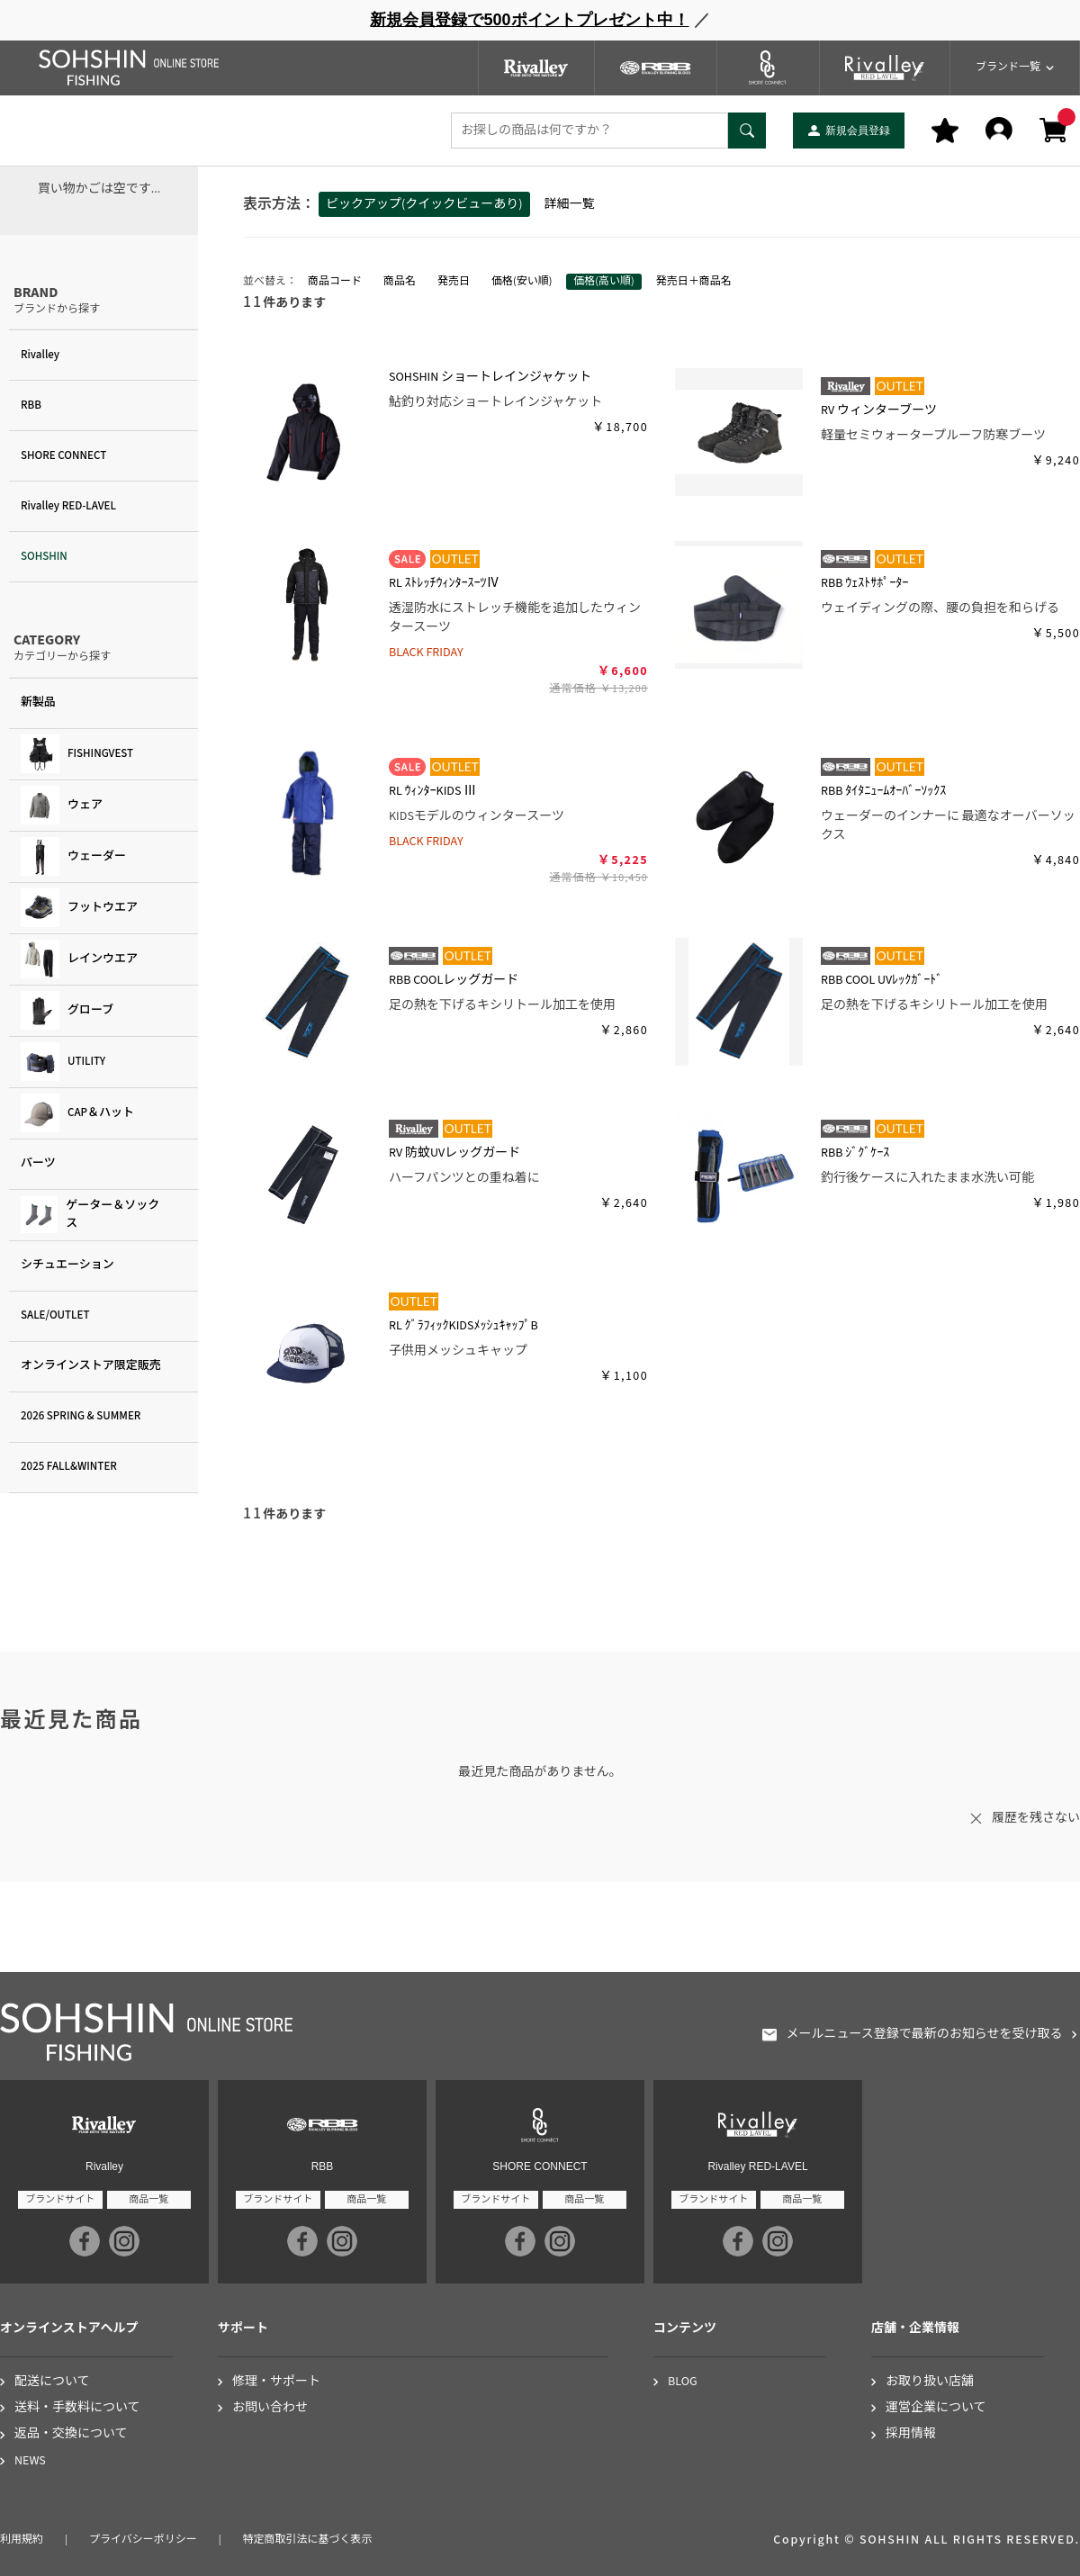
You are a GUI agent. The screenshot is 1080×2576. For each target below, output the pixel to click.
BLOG (683, 2382)
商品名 (399, 281)
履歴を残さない (1036, 1818)
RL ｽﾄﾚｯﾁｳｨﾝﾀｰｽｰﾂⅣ (444, 583)
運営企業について (936, 2408)
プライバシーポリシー (143, 2539)
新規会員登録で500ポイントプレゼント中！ (529, 20)
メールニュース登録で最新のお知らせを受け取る (924, 2034)
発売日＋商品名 (694, 281)
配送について (52, 2382)
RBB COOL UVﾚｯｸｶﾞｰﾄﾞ (881, 980)
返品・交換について (71, 2434)
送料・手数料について (77, 2408)
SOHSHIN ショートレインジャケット (490, 377)
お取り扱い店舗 (930, 2382)
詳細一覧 (569, 204)
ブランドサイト (59, 2199)
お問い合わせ (270, 2408)
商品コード (335, 281)
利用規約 (21, 2539)
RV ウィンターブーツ (879, 410)
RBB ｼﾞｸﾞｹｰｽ (855, 1153)
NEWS (30, 2461)
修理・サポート (276, 2382)
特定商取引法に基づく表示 (308, 2539)
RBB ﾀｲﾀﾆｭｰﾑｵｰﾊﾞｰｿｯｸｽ (883, 791)
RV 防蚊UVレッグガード (454, 1153)
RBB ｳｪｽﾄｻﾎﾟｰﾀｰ (864, 583)
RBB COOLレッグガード (453, 980)
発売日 (453, 281)
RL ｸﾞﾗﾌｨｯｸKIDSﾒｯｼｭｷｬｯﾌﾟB (463, 1326)
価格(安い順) (521, 281)
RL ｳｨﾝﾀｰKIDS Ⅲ (432, 791)
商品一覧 (148, 2199)
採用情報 (911, 2434)
